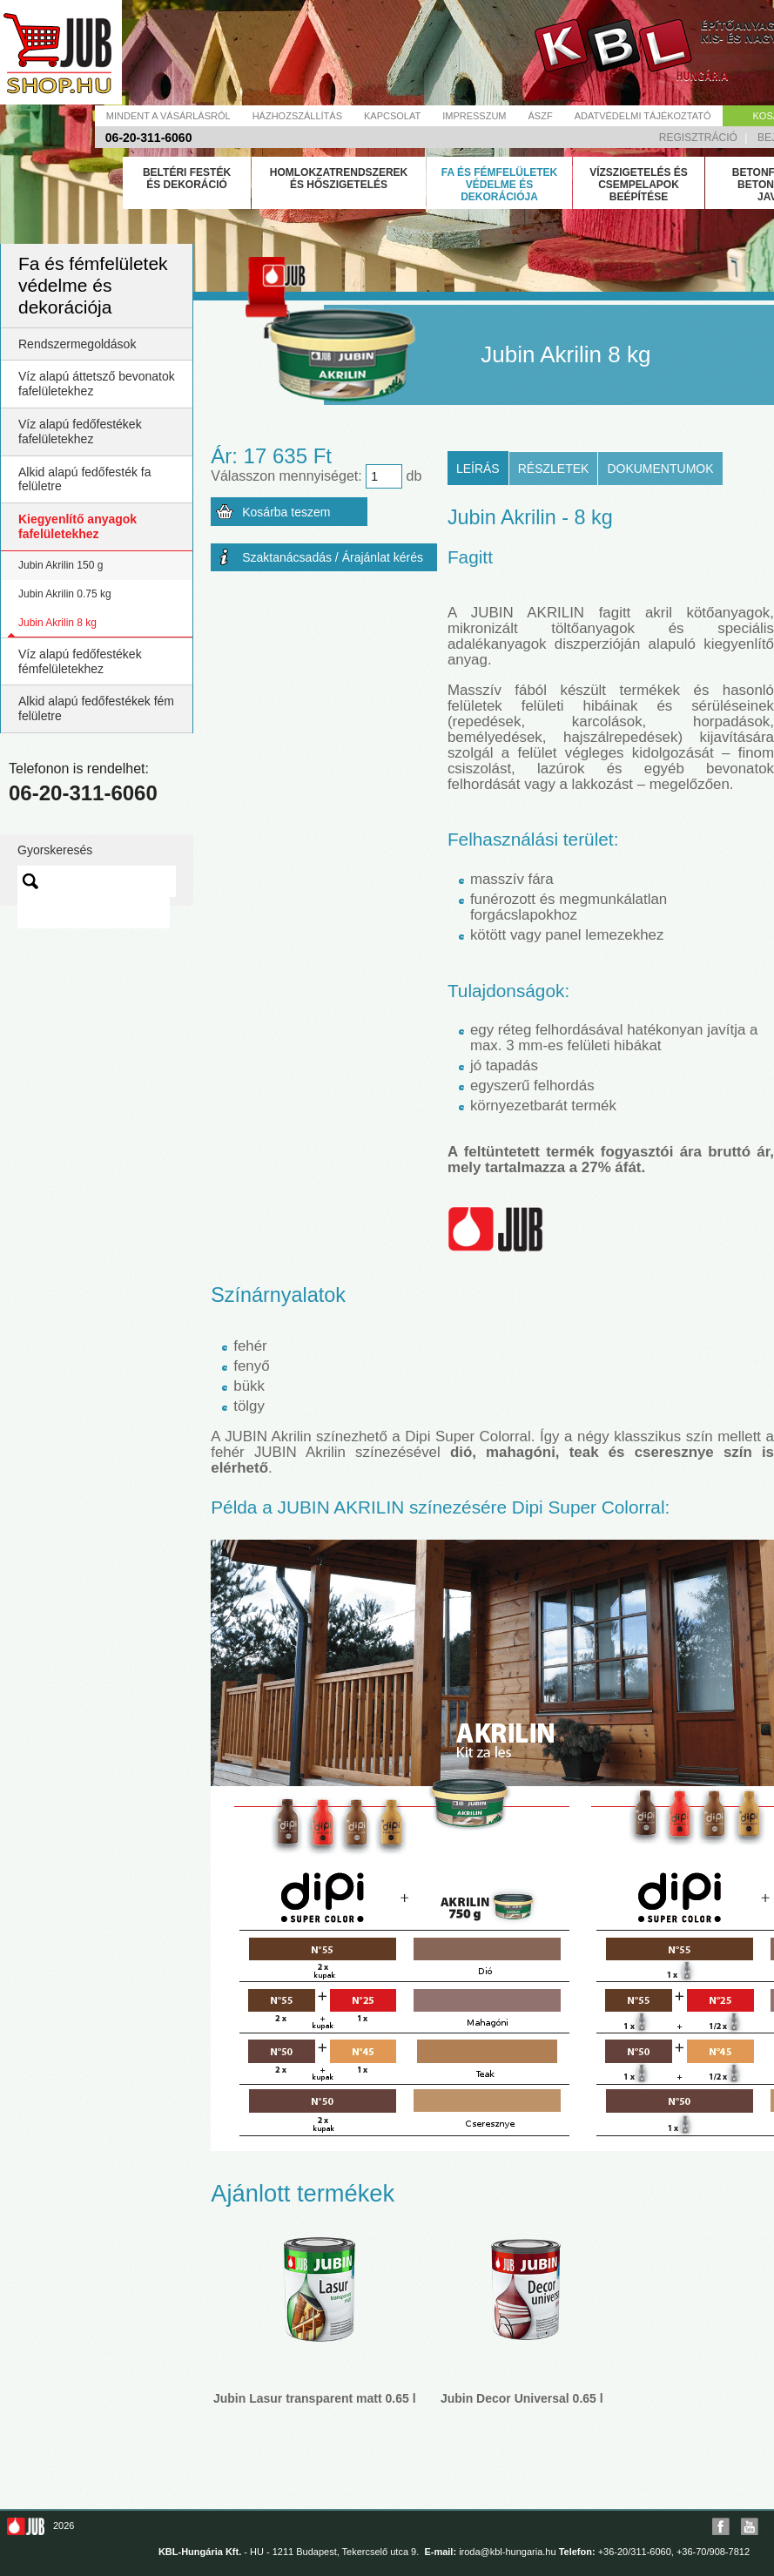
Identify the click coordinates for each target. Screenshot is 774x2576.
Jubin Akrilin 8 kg (57, 623)
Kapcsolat (392, 116)
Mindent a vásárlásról (168, 116)
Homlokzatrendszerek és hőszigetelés (338, 178)
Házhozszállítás (297, 116)
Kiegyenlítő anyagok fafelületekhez (77, 526)
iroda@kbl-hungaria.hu (507, 2551)
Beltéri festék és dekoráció (187, 178)
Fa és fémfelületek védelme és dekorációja (499, 184)
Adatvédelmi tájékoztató (643, 116)
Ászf (540, 116)
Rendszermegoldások (77, 344)
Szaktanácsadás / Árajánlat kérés (332, 557)
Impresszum (474, 116)
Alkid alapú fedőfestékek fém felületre (96, 708)
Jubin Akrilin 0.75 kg (64, 594)
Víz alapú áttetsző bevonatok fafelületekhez (96, 383)
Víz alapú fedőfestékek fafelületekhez (80, 431)
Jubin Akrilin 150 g (60, 565)
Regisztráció (698, 137)
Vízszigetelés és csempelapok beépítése (638, 184)
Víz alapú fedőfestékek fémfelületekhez (80, 661)
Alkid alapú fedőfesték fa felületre (84, 479)
